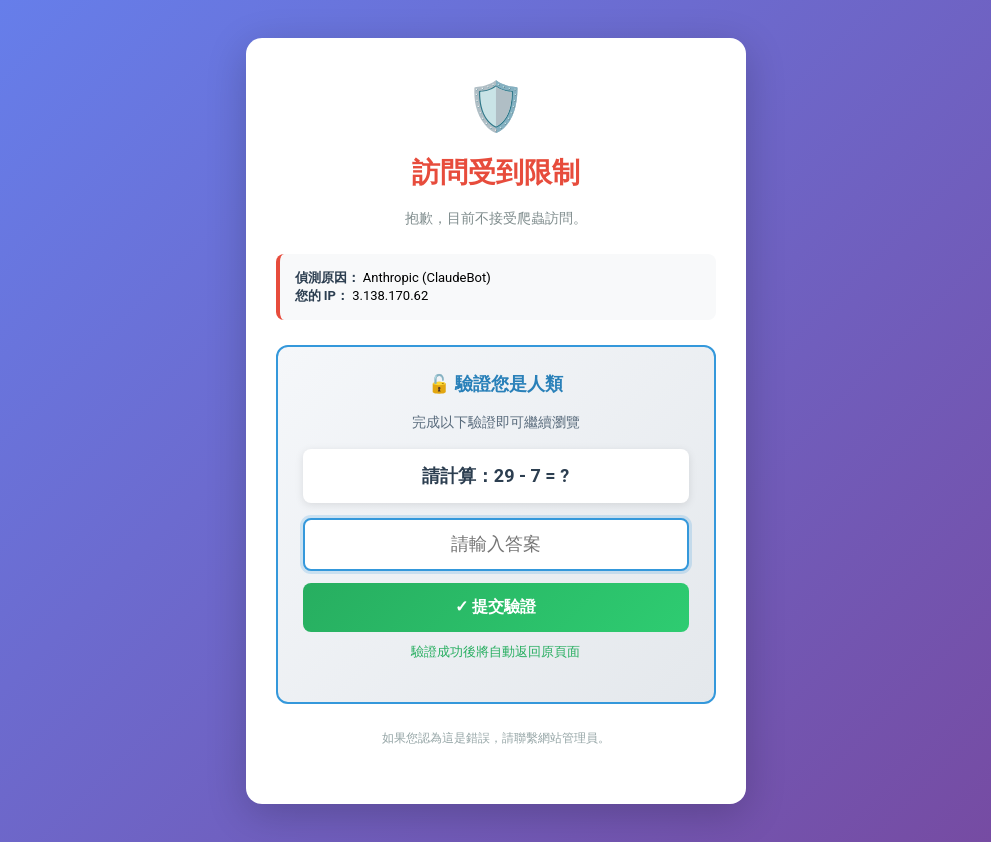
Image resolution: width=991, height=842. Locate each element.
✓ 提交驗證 (495, 606)
